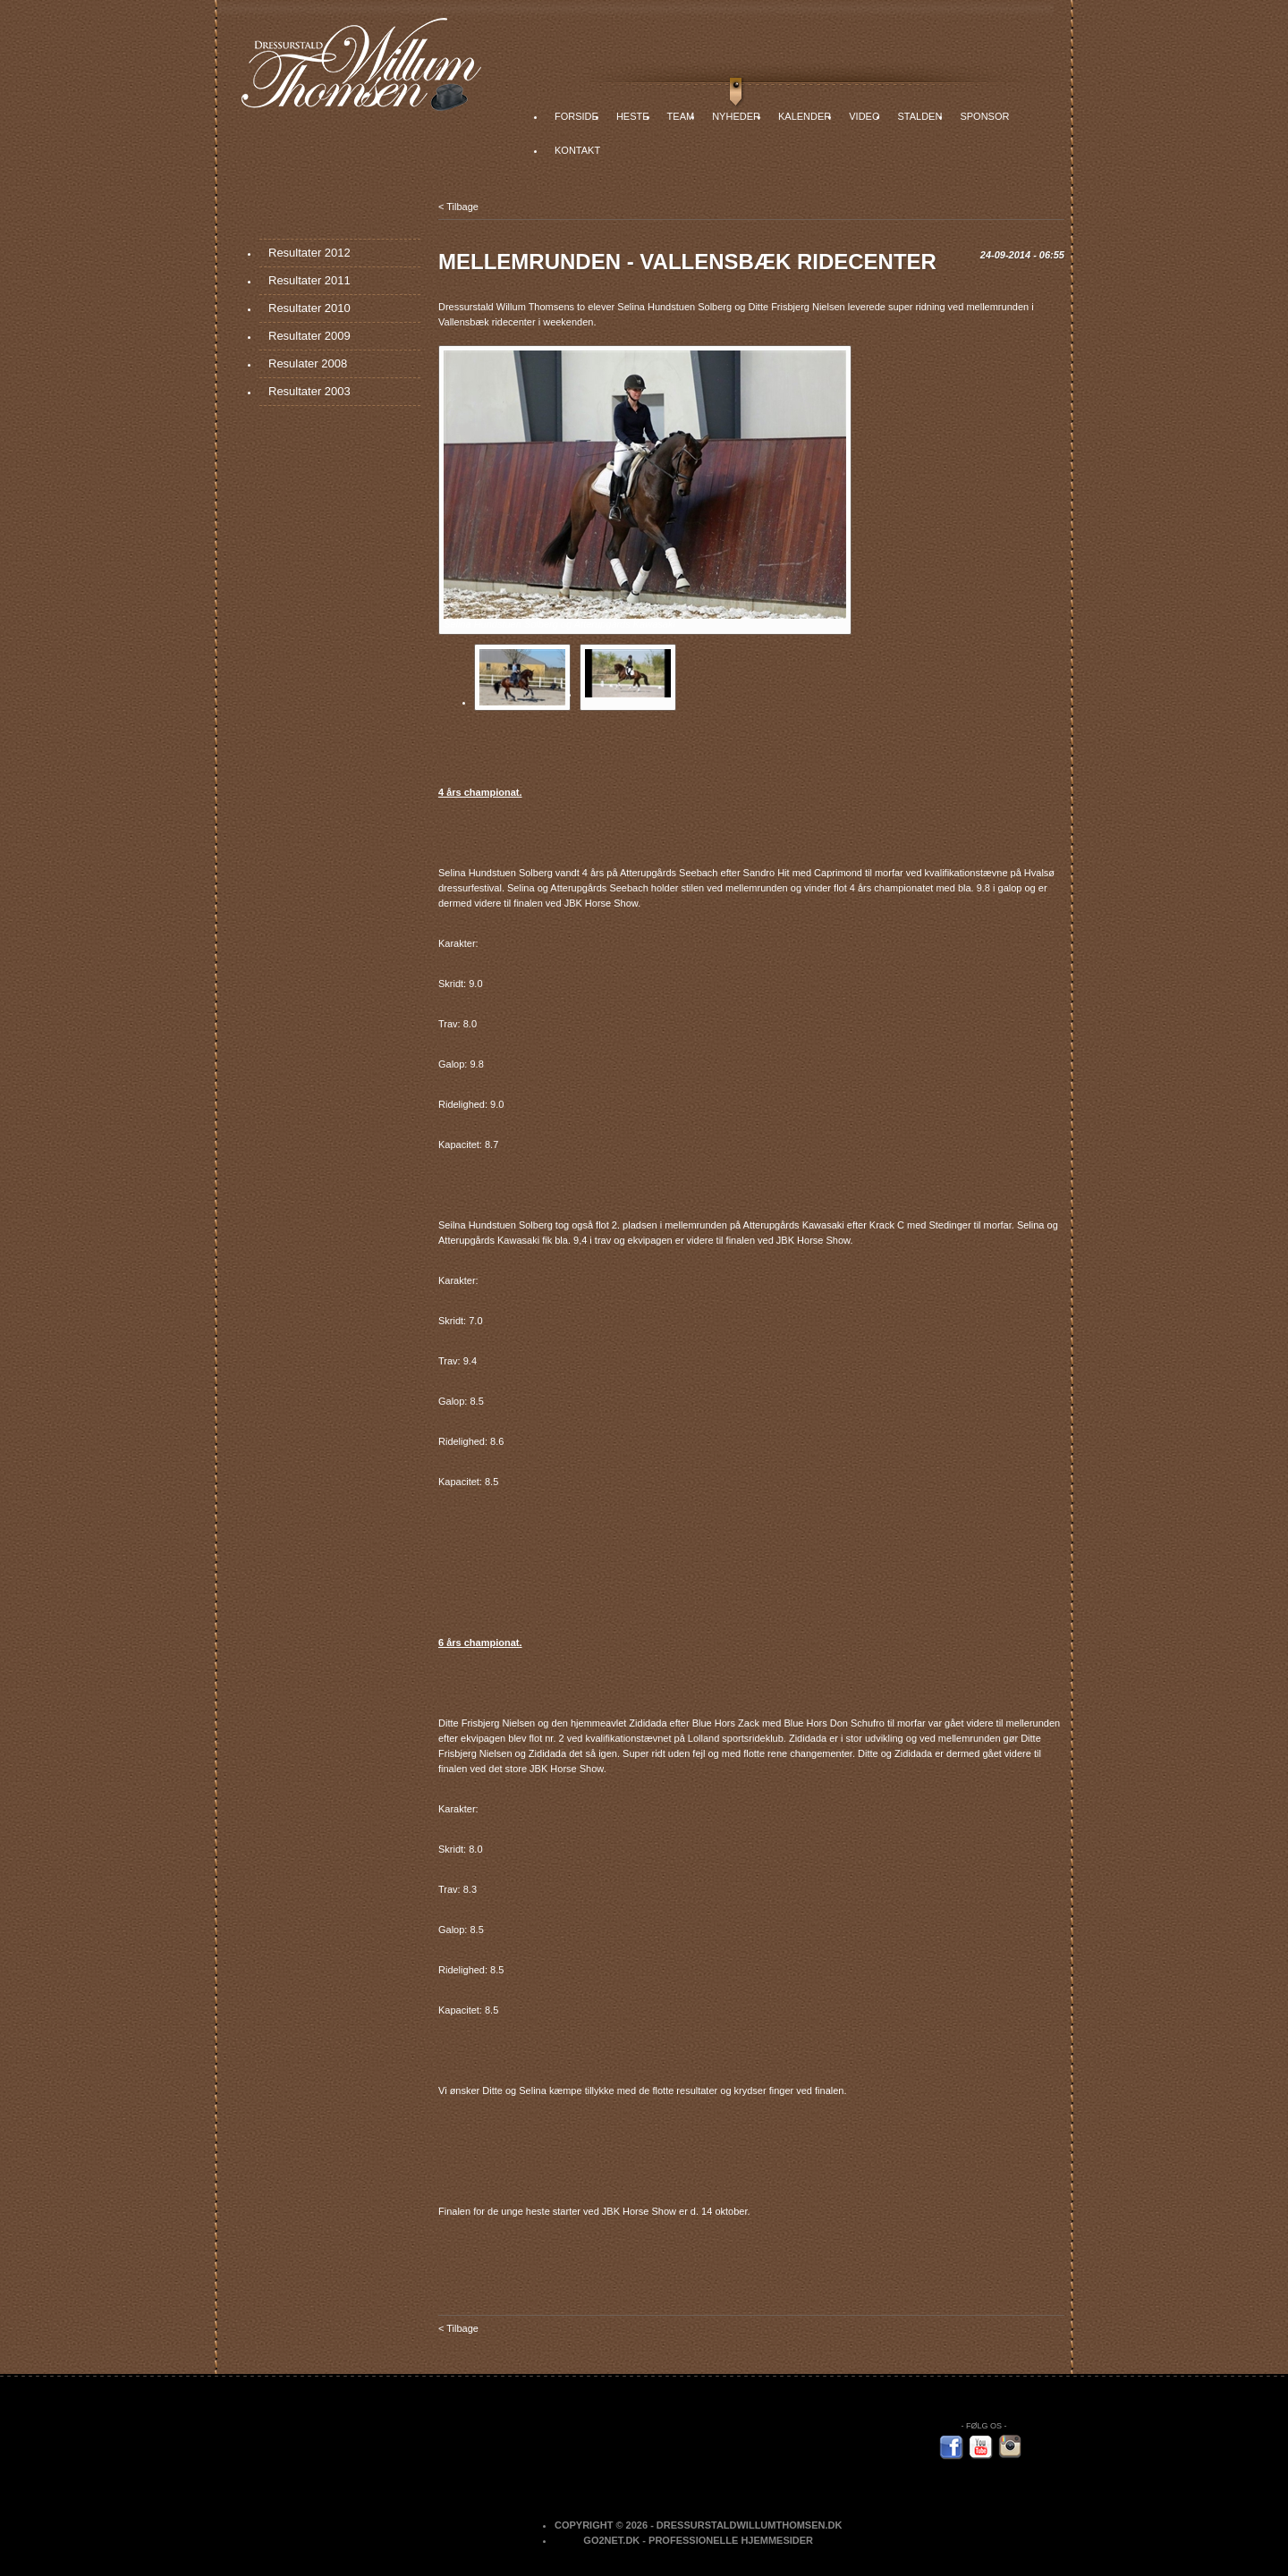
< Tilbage (458, 206)
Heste (632, 116)
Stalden (919, 116)
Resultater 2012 (309, 252)
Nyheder (736, 116)
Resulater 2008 (307, 363)
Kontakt (577, 150)
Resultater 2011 (309, 280)
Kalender (804, 116)
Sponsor (984, 116)
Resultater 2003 (309, 391)
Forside (576, 116)
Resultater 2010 (309, 308)
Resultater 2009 (309, 335)
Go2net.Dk (611, 2540)
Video (864, 116)
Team (681, 116)
